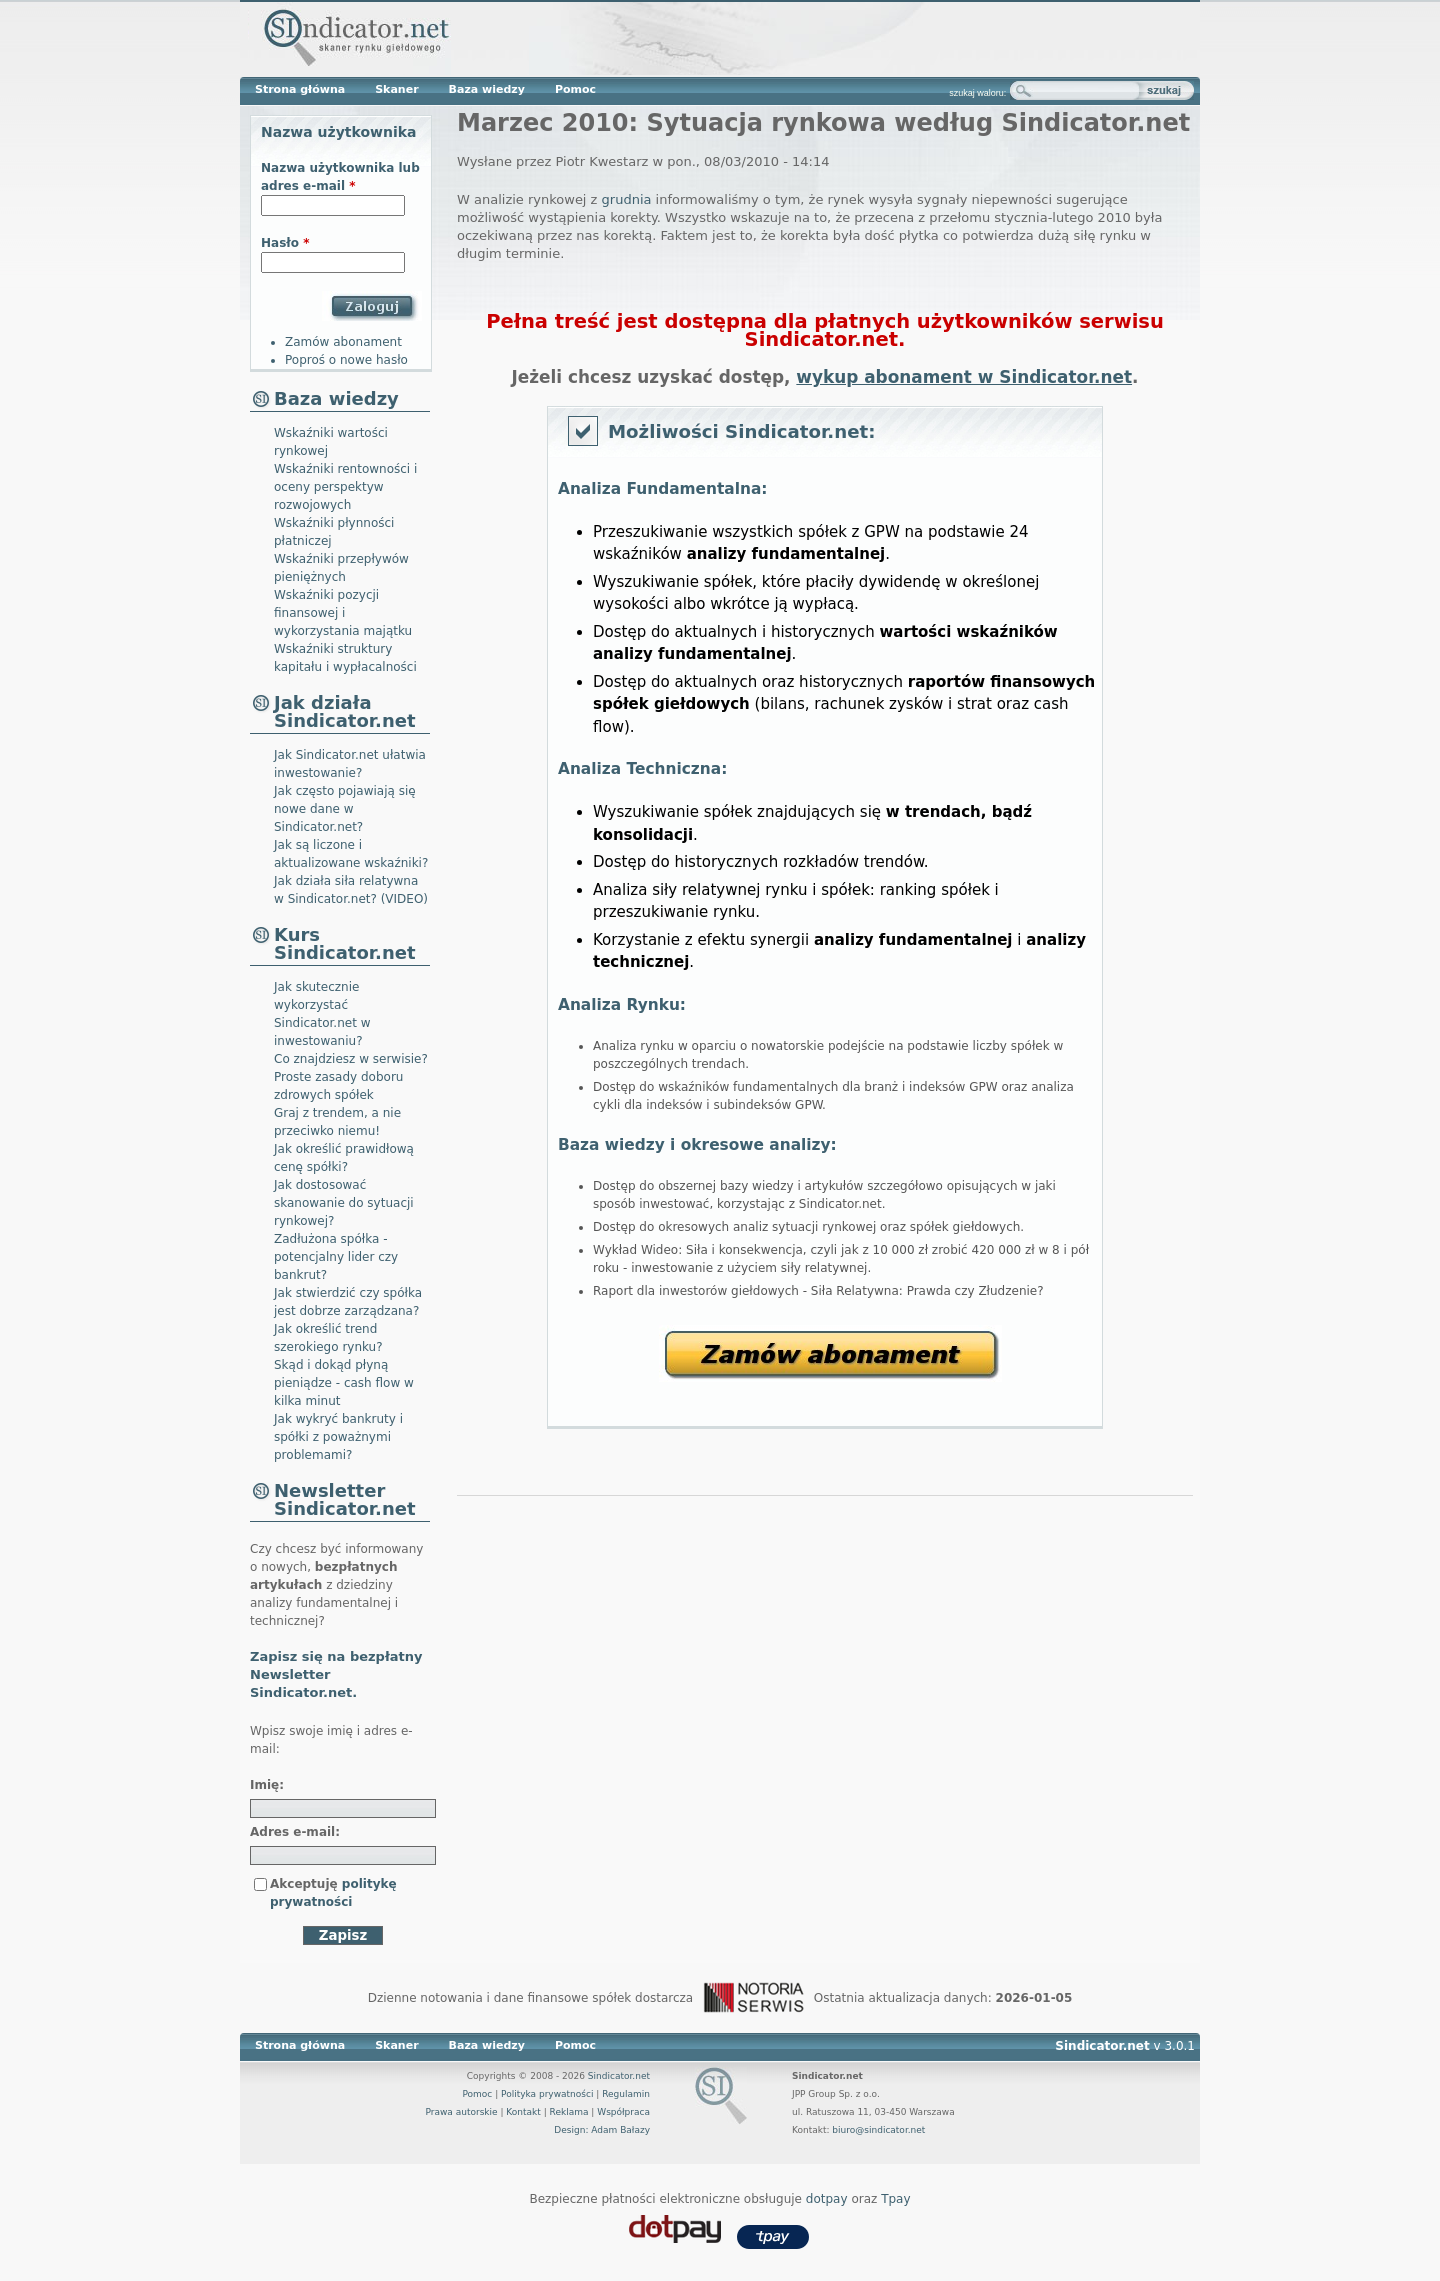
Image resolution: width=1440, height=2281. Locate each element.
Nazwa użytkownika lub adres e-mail (340, 177)
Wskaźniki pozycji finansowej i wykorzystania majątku (343, 613)
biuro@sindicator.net (878, 2130)
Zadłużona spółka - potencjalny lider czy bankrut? (336, 1257)
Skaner (396, 89)
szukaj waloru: (977, 93)
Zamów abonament (830, 1353)
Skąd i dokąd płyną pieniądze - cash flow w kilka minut (344, 1383)
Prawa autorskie (461, 2112)
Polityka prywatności (547, 2094)
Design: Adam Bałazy (602, 2130)
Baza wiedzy (487, 89)
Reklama (569, 2112)
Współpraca (623, 2112)
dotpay (827, 2199)
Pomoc (575, 89)
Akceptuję (333, 1893)
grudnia (627, 199)
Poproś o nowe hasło (346, 360)
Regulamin (626, 2094)
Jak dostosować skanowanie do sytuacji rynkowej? (344, 1203)
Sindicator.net (619, 2076)
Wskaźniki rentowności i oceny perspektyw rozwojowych (345, 487)
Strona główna (300, 89)
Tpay (895, 2199)
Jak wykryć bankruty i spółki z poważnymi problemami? (338, 1437)
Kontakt (523, 2112)
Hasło (285, 243)
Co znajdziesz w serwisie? (351, 1059)
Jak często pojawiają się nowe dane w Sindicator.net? (345, 809)
